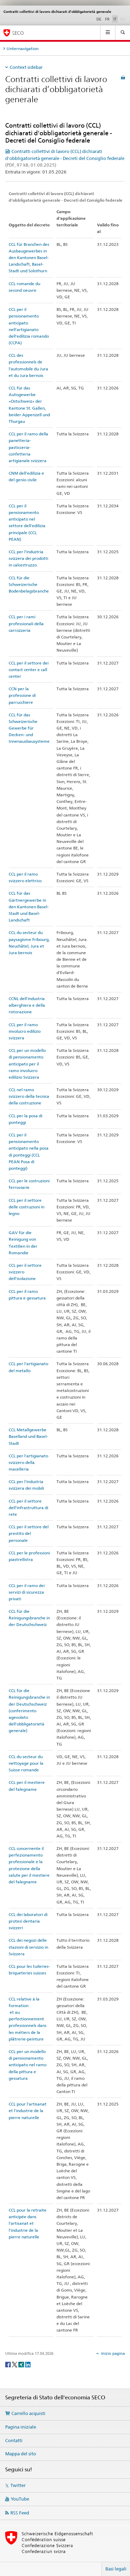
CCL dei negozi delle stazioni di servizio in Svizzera (28, 1947)
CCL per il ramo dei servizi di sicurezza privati (27, 1592)
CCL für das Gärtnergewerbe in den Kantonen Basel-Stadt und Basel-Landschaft (29, 907)
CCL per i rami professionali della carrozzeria (26, 623)
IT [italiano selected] (114, 19)
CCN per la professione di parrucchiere (22, 695)
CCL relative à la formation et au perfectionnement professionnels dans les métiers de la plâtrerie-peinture (27, 2019)
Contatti (14, 2440)
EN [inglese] (123, 19)
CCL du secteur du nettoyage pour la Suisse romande (26, 1763)
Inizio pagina (112, 2353)
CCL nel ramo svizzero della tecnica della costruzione (29, 1096)
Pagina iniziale (20, 2427)
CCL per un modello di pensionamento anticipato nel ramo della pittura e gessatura (27, 2065)
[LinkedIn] (28, 2364)
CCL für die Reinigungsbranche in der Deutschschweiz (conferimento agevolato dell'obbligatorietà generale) (29, 1710)
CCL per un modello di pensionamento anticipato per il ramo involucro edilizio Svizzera (27, 1064)
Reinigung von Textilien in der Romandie (23, 1246)
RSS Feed (19, 2512)
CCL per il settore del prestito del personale (29, 1533)
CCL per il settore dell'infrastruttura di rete (28, 1507)
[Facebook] (8, 2364)
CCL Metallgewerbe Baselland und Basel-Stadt (28, 1436)
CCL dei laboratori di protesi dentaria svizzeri (28, 1921)
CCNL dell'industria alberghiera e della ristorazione (27, 1005)
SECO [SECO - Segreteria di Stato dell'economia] (18, 33)
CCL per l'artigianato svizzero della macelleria (28, 1462)
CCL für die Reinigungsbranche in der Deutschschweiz (29, 1618)
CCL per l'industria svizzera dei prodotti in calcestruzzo (28, 558)
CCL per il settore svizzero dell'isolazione (25, 1272)
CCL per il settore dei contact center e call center (29, 669)
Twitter (18, 2485)
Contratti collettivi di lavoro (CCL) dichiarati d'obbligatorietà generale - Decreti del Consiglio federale (64, 158)
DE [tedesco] (98, 19)
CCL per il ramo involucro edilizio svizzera (25, 1031)
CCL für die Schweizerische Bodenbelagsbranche (29, 584)
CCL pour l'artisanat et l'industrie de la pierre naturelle (27, 2110)
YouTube (20, 2499)
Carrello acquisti (28, 2413)
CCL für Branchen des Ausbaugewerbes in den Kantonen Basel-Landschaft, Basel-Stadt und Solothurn (29, 258)
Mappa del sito (20, 2453)
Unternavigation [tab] (22, 48)
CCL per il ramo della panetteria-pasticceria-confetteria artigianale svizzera (28, 447)
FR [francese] (107, 19)
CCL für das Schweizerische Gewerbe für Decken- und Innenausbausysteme (29, 728)
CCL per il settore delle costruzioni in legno (26, 1207)
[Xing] (21, 2364)
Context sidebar (26, 67)
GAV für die (20, 1232)
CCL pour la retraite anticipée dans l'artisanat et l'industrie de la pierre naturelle (27, 2223)
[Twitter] (15, 2364)
